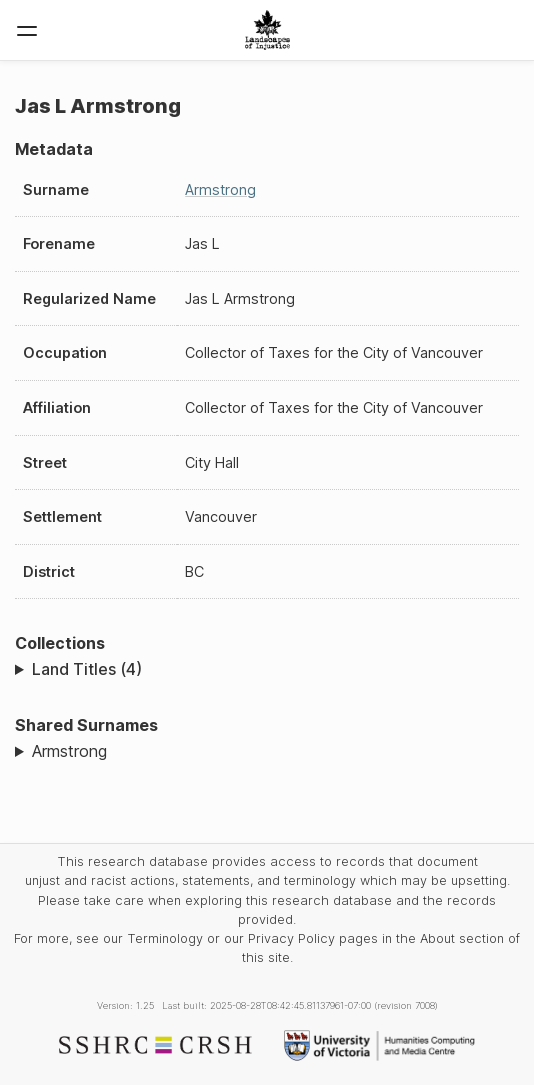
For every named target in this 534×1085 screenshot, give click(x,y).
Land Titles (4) (87, 669)
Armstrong (220, 189)
